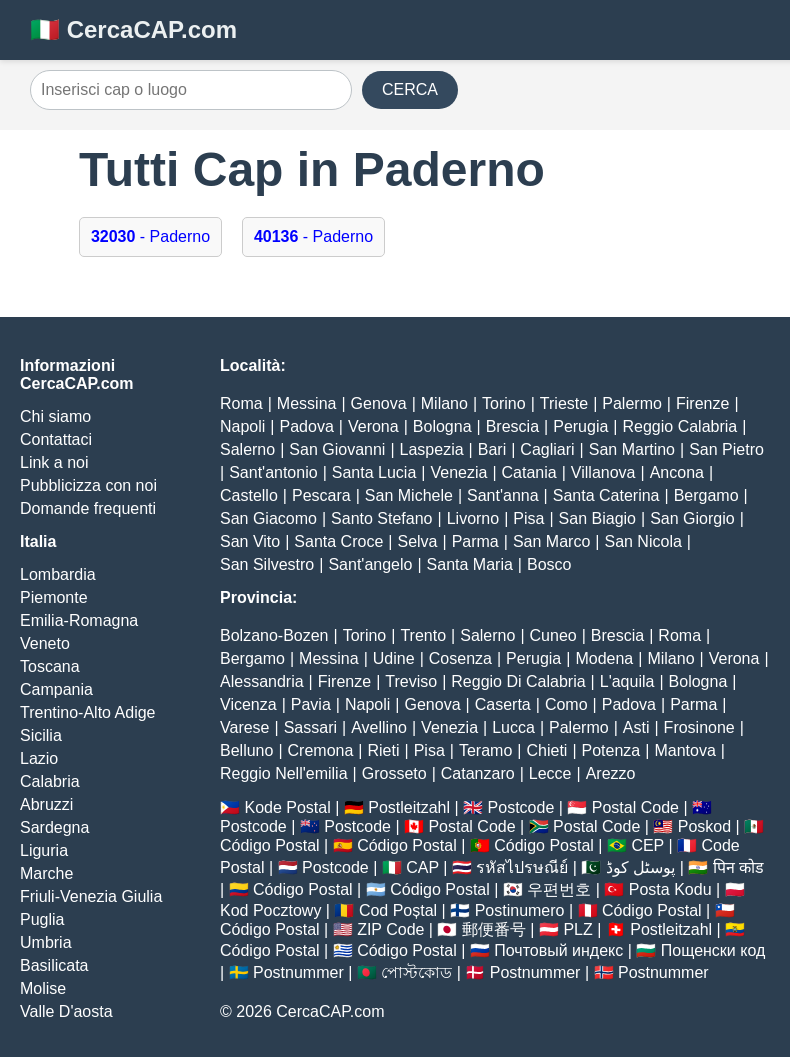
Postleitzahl (409, 807)
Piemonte (54, 597)
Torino (504, 403)
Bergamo (706, 495)
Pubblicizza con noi (88, 485)
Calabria (50, 781)
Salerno (247, 449)
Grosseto (394, 773)
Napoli (242, 426)
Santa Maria (470, 564)
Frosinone (699, 727)
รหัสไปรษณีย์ (522, 867)
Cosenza (460, 658)
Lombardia (58, 574)
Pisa (528, 518)
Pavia (311, 704)
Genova (379, 403)
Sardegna (54, 827)
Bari (492, 449)
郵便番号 (494, 929)
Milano (444, 403)
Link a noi (54, 462)
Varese (245, 727)
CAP (422, 867)
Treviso (411, 681)
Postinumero (520, 910)
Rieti (384, 750)
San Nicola (642, 541)
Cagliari (547, 449)
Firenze (702, 403)
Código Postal (270, 845)
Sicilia (41, 735)
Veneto (45, 643)
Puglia (42, 919)
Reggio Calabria (680, 426)
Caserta (503, 704)
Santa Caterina (606, 495)
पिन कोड (738, 867)
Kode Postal (287, 807)
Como (566, 704)
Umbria (46, 942)
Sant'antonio (273, 472)
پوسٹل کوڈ (640, 867)
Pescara (321, 495)
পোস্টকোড (416, 972)
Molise (43, 988)
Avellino (379, 727)
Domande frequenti (88, 508)
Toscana (50, 666)
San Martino (632, 449)
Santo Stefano (381, 518)
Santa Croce (338, 541)
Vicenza (248, 704)
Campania (56, 689)
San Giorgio (692, 518)
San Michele (409, 495)
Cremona (321, 750)
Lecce (550, 773)
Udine (394, 658)
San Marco (551, 541)
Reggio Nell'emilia (284, 773)
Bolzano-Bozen (274, 635)
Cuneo (553, 635)
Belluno (246, 750)
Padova (307, 426)
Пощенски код (713, 950)
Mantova (684, 750)
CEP (647, 845)
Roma (241, 403)
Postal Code (635, 807)
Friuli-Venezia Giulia (91, 896)
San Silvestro (267, 564)
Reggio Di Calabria (518, 681)
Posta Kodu (670, 889)
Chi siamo (55, 416)
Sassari (310, 727)
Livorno (473, 518)
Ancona (677, 472)
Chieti (546, 750)
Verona (373, 426)
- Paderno (150, 236)
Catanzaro (478, 773)
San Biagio (597, 518)
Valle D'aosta (66, 1011)
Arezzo (611, 773)
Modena (604, 658)
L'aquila (627, 681)
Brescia (512, 426)
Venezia (458, 472)
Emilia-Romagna (79, 620)
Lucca (513, 727)
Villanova (603, 472)
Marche (46, 873)
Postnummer (298, 972)
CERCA (410, 89)
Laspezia (432, 449)
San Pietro (726, 449)
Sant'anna (503, 495)
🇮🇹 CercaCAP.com (133, 29)
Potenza (611, 750)
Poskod (704, 826)
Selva (417, 541)
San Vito (250, 541)
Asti (636, 727)
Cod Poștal (398, 910)
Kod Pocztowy (270, 910)
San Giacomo (268, 518)
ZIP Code (390, 929)
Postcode (521, 807)
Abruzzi (46, 804)
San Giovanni (337, 449)
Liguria (44, 850)
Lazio (39, 758)
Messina (307, 403)
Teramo (485, 750)
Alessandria (262, 681)
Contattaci (56, 439)
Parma (475, 541)
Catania (529, 472)
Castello (249, 495)
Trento (423, 635)
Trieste (564, 403)
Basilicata (54, 965)
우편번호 (559, 889)
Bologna (442, 426)
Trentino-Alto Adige (87, 712)
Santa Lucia (374, 472)
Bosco (549, 564)
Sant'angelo (370, 564)
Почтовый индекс (558, 950)
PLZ (577, 929)
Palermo (632, 403)
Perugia (580, 426)
